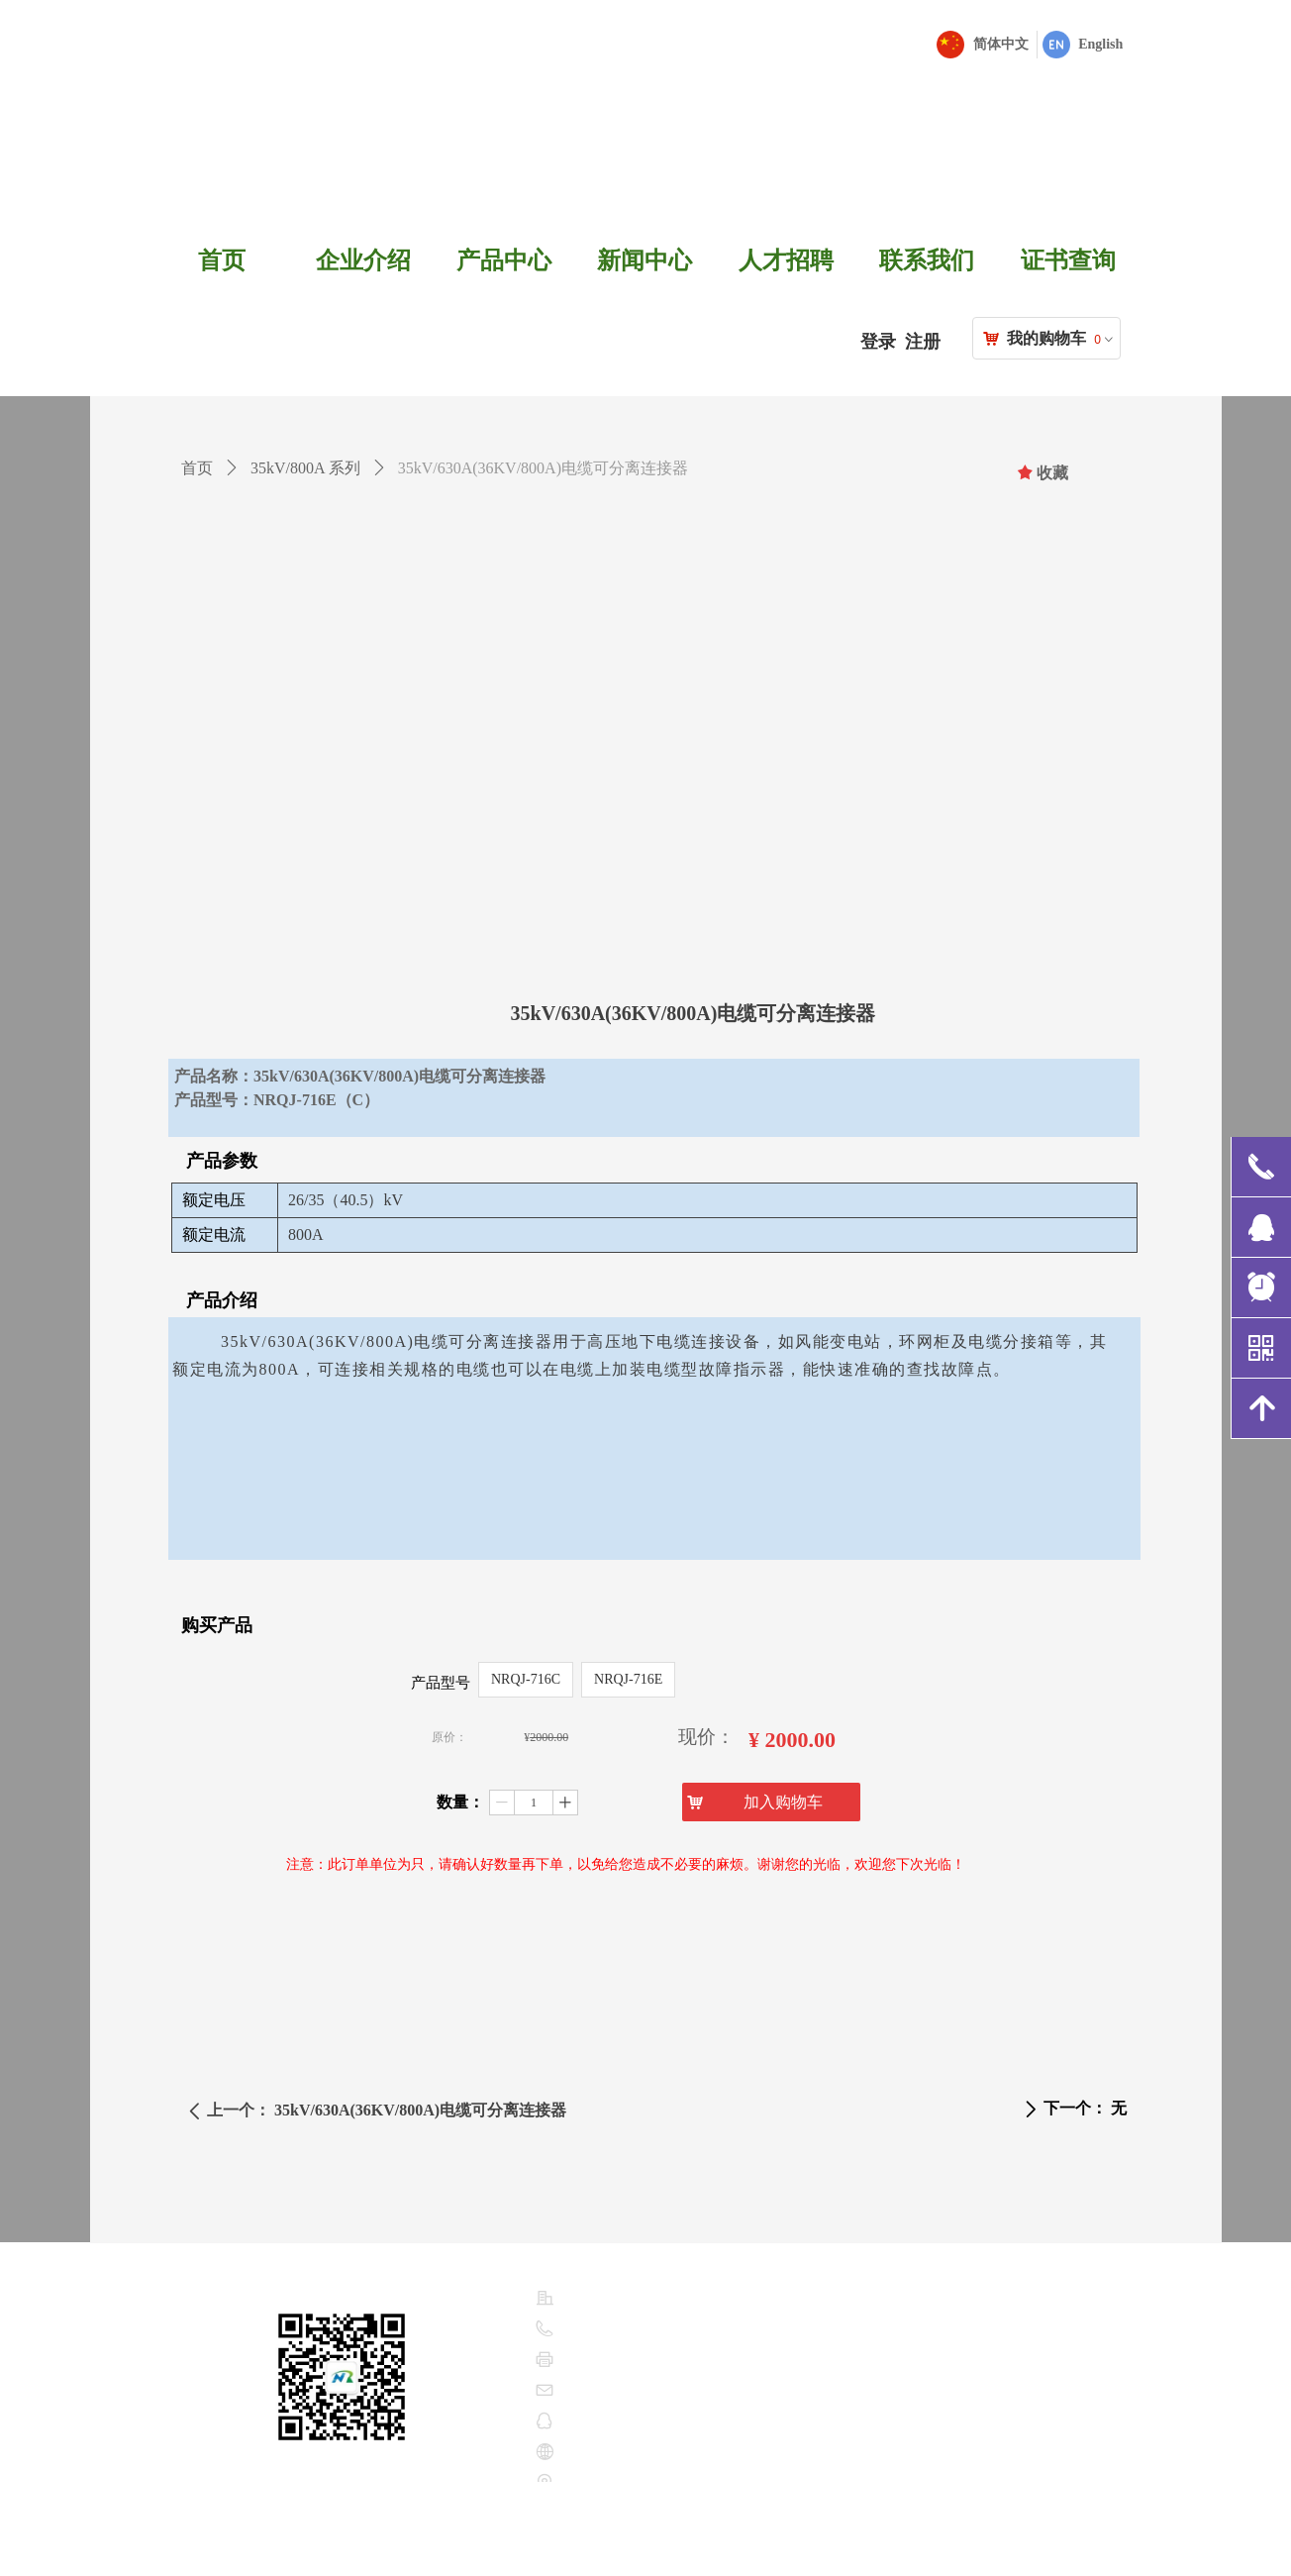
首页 (197, 468)
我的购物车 (1046, 338)
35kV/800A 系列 (305, 468)
